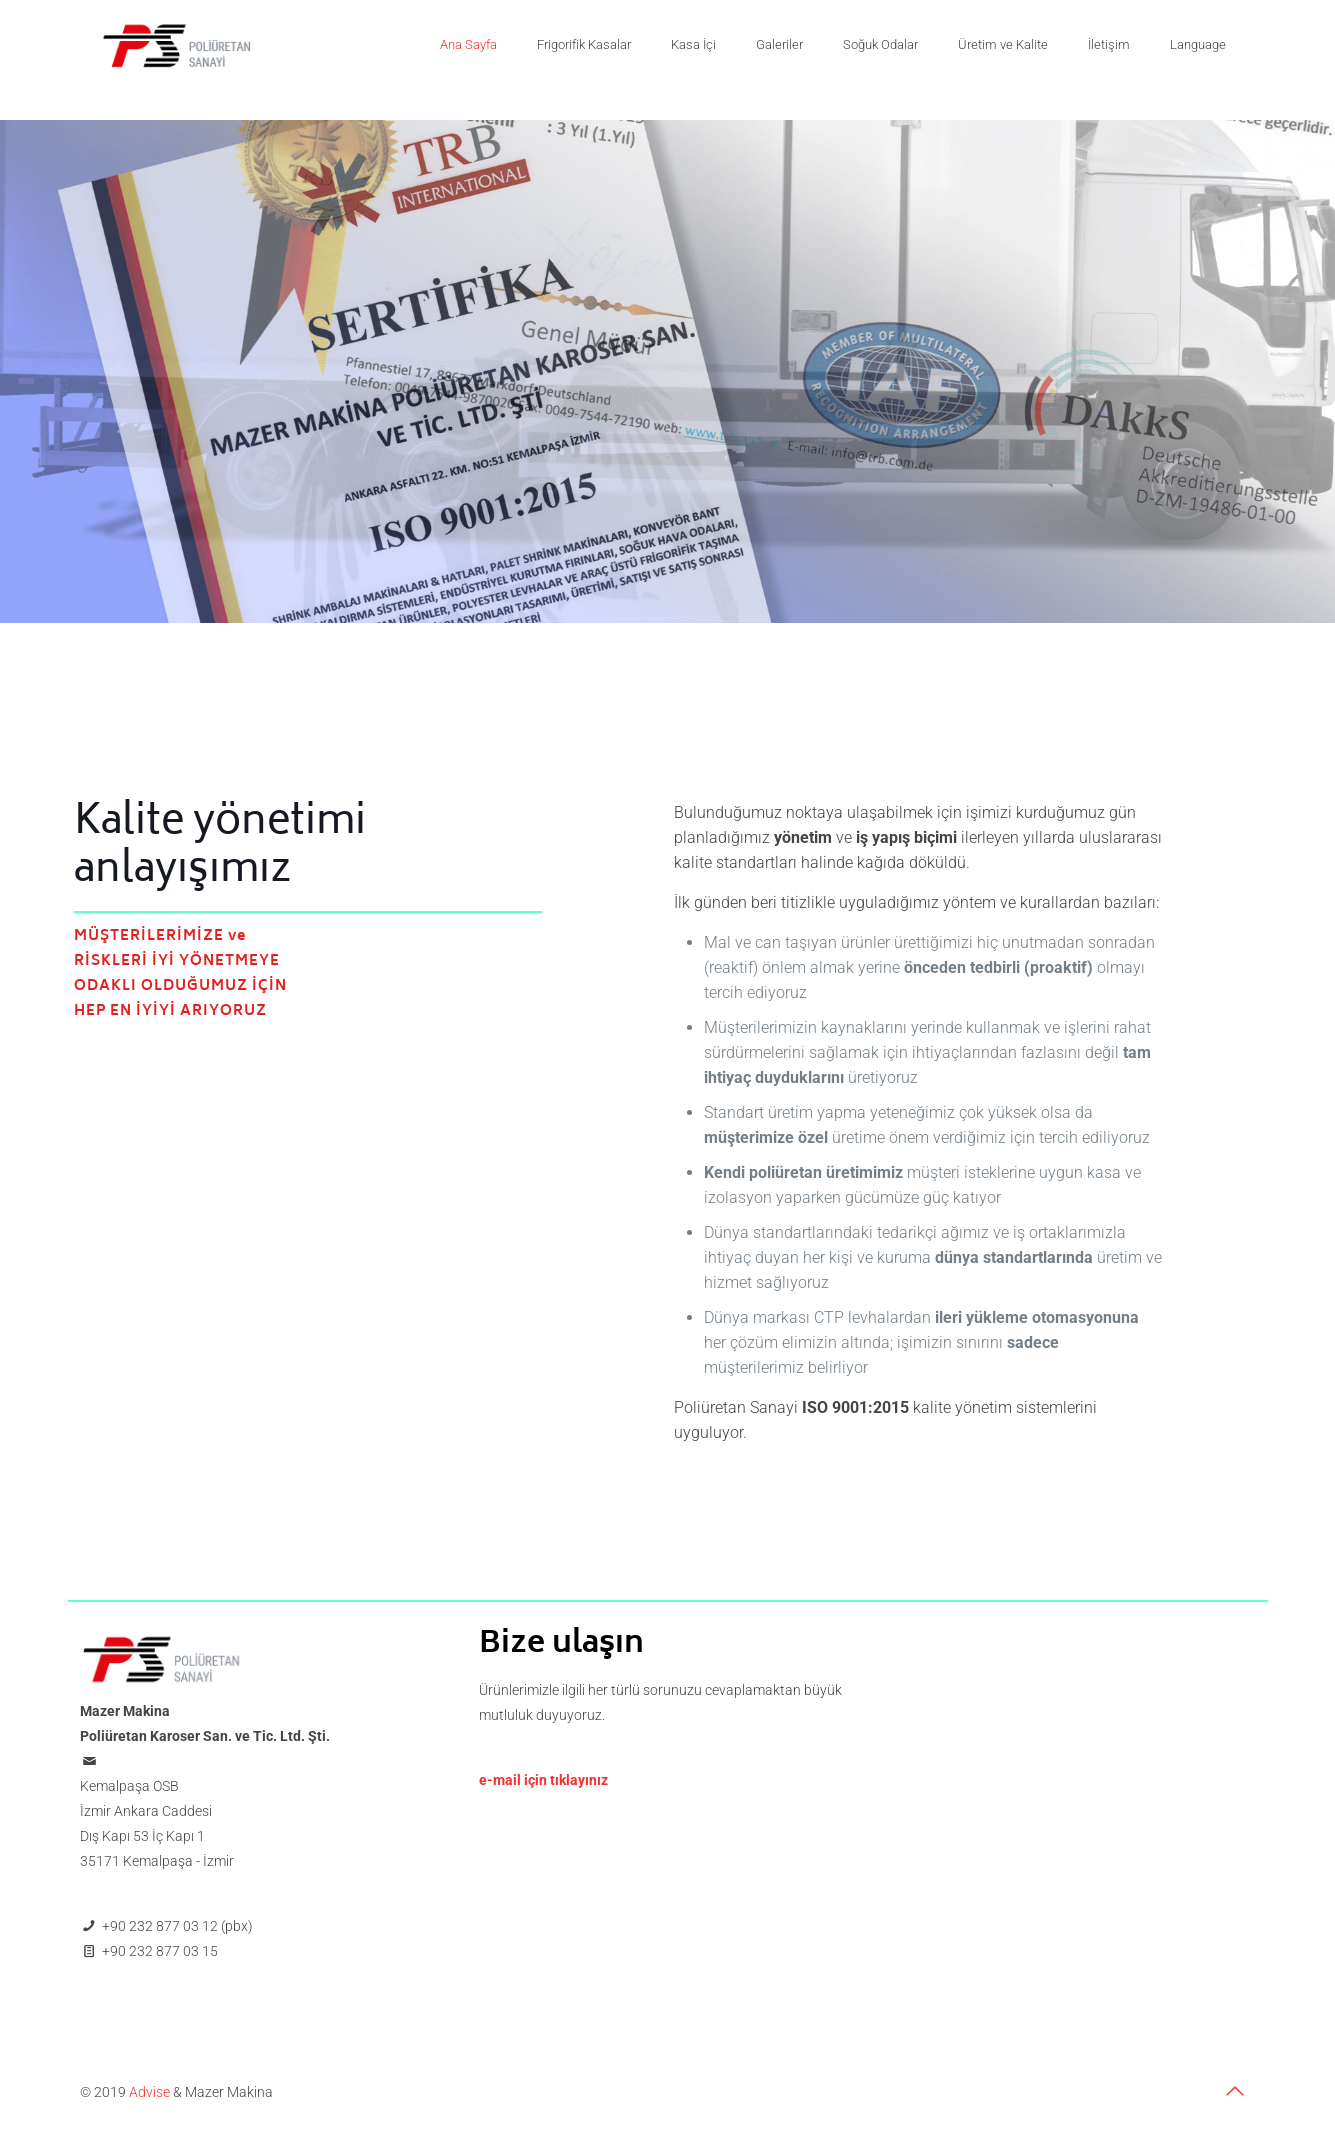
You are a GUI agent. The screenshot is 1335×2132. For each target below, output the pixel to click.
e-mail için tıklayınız (543, 1780)
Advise (149, 2092)
